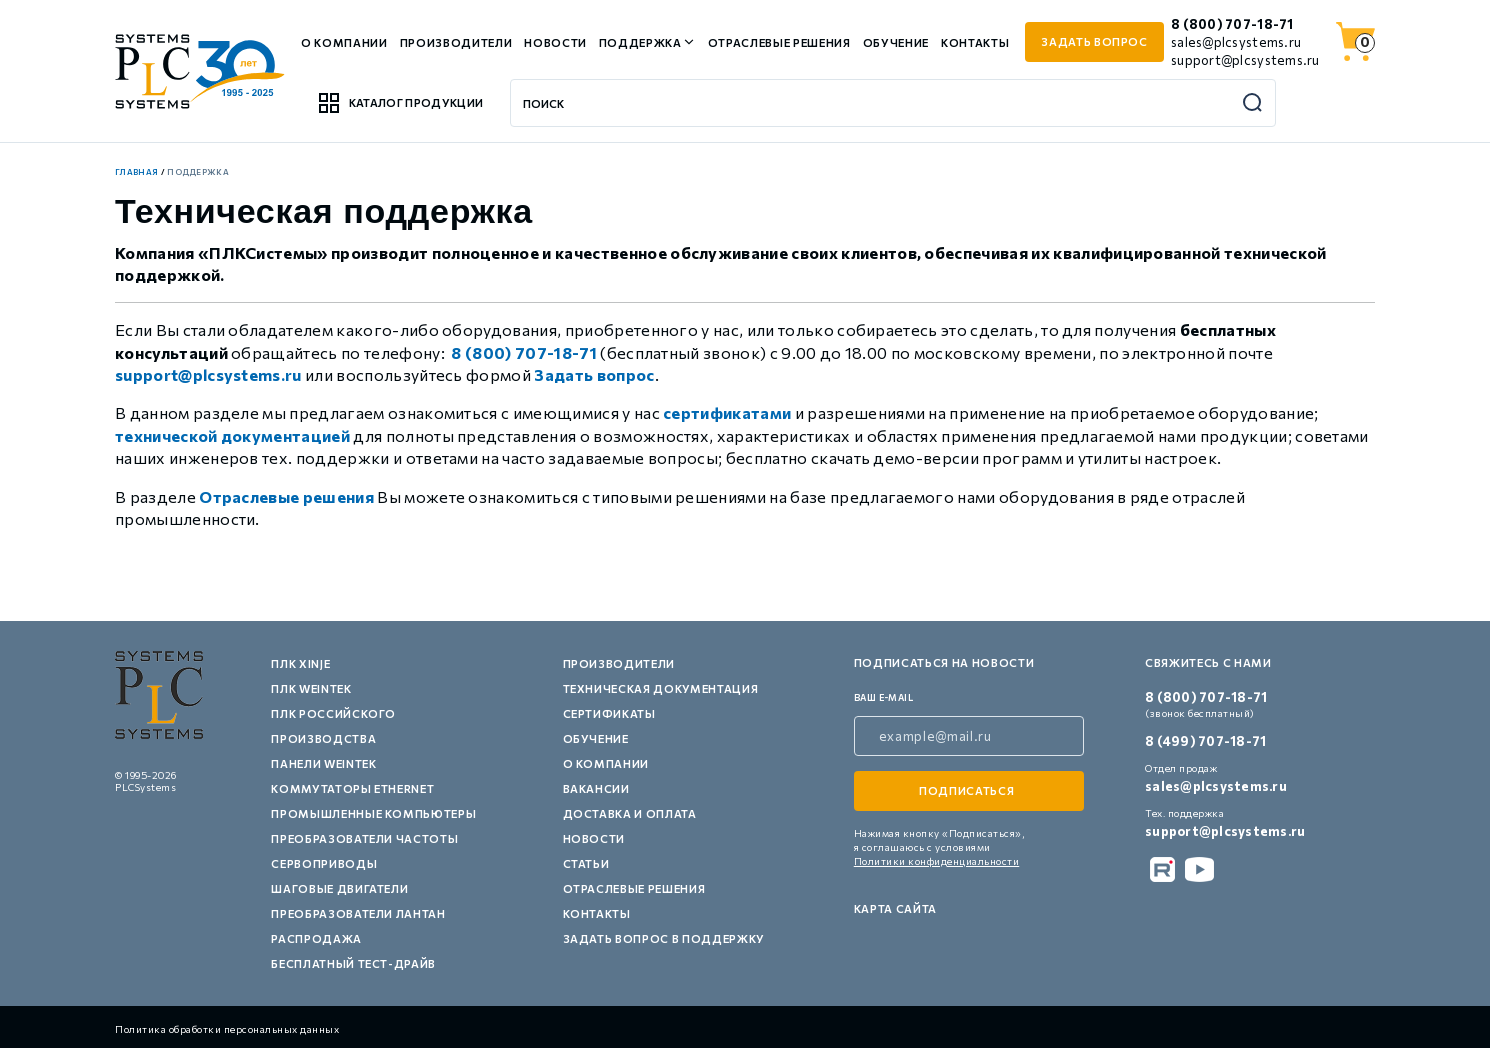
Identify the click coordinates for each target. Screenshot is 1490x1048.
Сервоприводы (324, 863)
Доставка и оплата (630, 813)
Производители (456, 42)
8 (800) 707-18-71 (1232, 24)
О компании (344, 42)
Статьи (586, 863)
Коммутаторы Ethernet (352, 788)
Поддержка (640, 42)
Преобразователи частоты (364, 838)
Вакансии (596, 788)
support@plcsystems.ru (1245, 60)
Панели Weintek (323, 763)
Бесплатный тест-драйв (353, 963)
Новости (555, 42)
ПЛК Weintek (311, 688)
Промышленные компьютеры (373, 813)
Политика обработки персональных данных (227, 1029)
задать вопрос (1094, 41)
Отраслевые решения (779, 42)
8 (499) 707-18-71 (1205, 741)
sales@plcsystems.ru (1236, 42)
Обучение (896, 42)
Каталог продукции (400, 103)
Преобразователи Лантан (358, 913)
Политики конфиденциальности (937, 861)
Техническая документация (661, 688)
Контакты (975, 42)
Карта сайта (895, 908)
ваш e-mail (884, 697)
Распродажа (316, 938)
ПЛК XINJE (300, 663)
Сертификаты (609, 713)
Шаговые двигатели (339, 888)
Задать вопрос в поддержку (664, 938)
